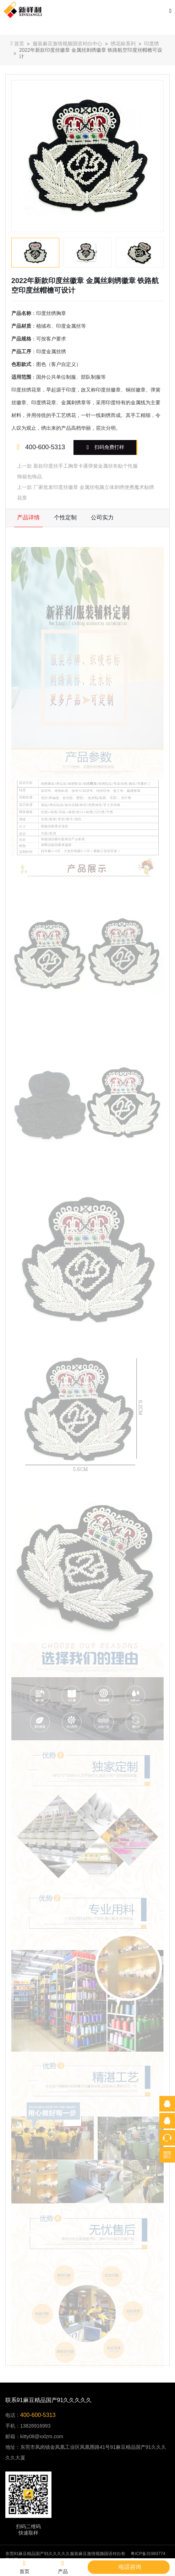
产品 (63, 2567)
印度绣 (151, 43)
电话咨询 (130, 2567)
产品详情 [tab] (28, 517)
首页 (17, 43)
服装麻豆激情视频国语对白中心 (67, 43)
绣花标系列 (123, 43)
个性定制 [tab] (65, 517)
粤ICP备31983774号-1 (148, 2556)
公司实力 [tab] (102, 517)
